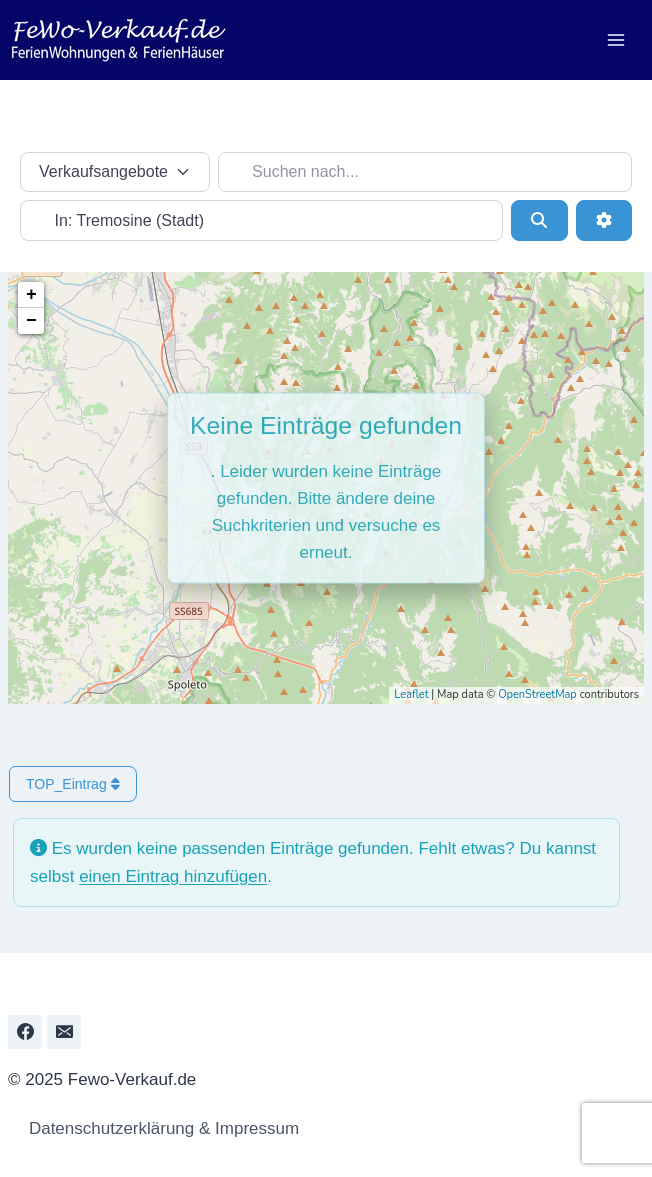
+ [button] (31, 295)
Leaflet (411, 694)
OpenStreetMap (537, 694)
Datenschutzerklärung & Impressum (158, 1128)
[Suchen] (539, 220)
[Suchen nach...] (425, 172)
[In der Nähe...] (261, 220)
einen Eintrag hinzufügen (173, 876)
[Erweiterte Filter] (604, 220)
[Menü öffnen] (615, 39)
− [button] (31, 321)
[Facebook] (25, 1032)
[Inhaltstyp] (115, 172)
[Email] (64, 1032)
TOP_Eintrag (73, 784)
